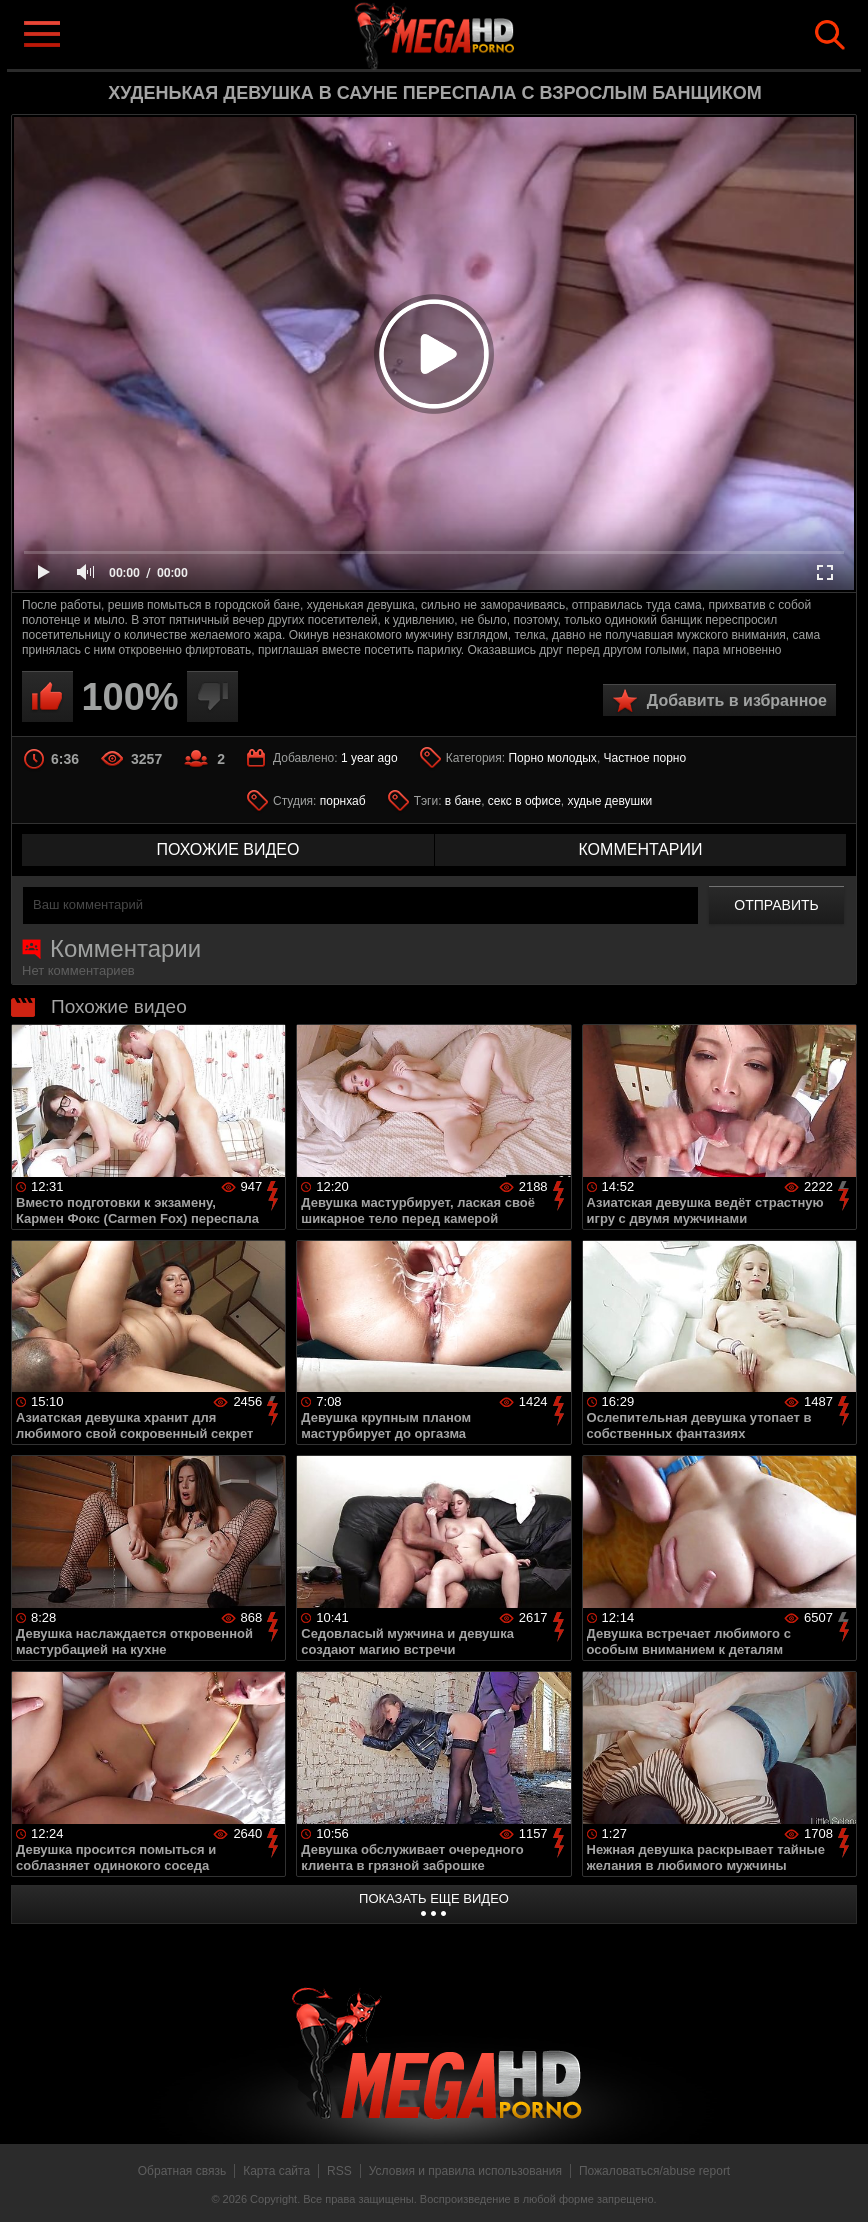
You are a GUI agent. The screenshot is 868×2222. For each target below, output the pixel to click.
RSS (339, 2171)
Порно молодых (552, 758)
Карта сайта (276, 2171)
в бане (463, 801)
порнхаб (343, 801)
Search (830, 35)
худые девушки (610, 801)
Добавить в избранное (737, 700)
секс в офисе (524, 801)
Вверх (838, 2185)
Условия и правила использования (465, 2171)
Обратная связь (182, 2171)
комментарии (640, 849)
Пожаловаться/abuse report (654, 2171)
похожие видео (228, 849)
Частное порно (645, 758)
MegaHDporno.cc (466, 33)
